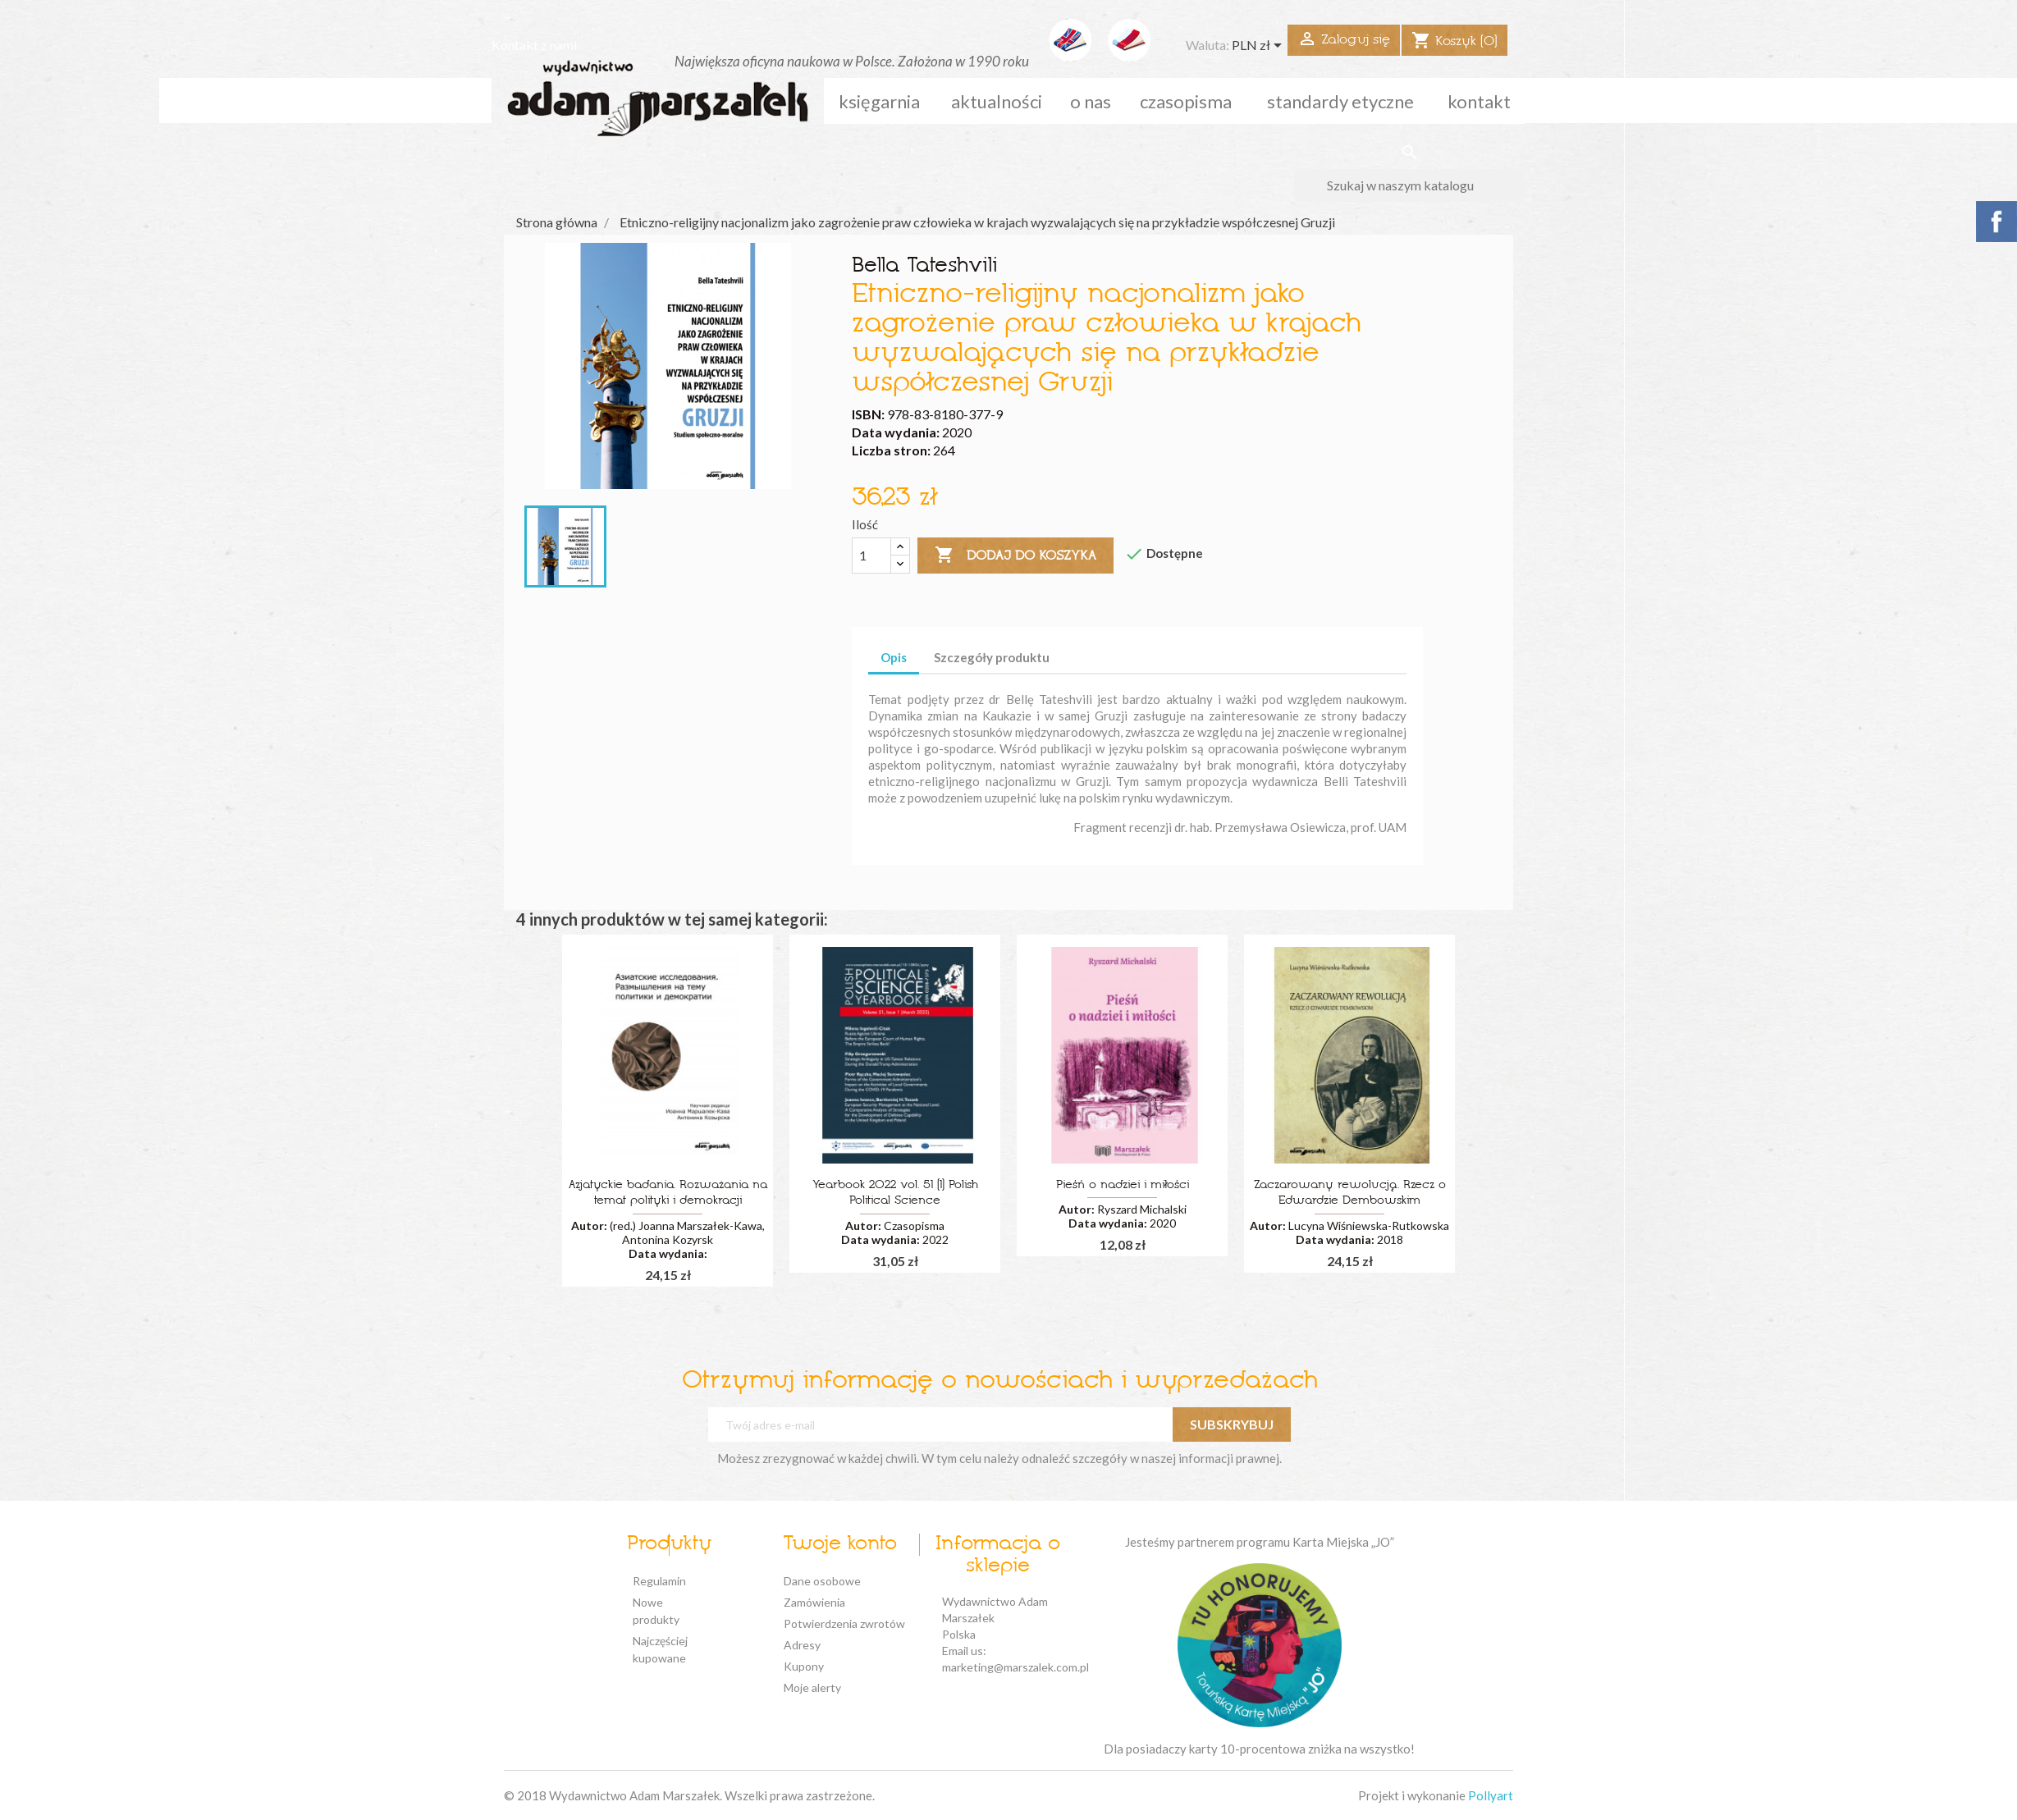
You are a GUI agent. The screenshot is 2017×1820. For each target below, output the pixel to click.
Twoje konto (840, 1544)
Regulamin (659, 1581)
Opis (893, 657)
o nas (1090, 101)
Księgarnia (879, 101)
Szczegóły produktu (992, 657)
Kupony (804, 1666)
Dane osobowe (822, 1581)
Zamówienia (814, 1602)
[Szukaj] (1409, 185)
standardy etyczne (1340, 101)
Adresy (802, 1645)
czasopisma (1186, 101)
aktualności (996, 101)
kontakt (1479, 101)
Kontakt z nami (534, 45)
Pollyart (1490, 1795)
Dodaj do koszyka (1015, 555)
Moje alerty (812, 1687)
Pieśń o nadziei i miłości (1122, 1185)
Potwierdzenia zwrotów (844, 1623)
